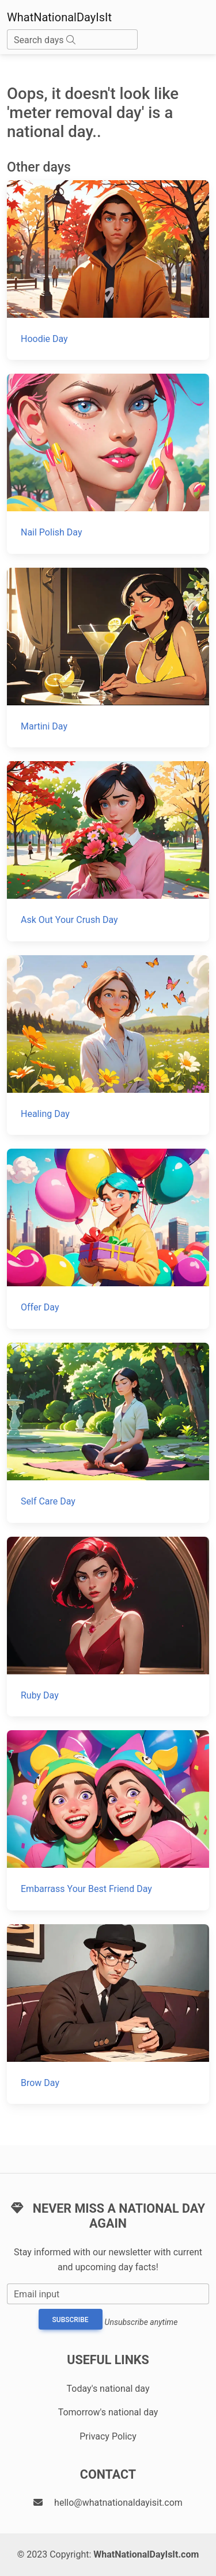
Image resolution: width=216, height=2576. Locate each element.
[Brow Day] (108, 2014)
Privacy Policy (108, 2436)
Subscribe (70, 2320)
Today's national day (108, 2388)
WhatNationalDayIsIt (59, 17)
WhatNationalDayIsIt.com (146, 2554)
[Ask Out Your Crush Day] (108, 851)
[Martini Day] (108, 658)
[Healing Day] (108, 1045)
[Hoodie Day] (108, 270)
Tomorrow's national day (108, 2412)
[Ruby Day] (108, 1627)
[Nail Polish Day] (108, 464)
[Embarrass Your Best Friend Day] (108, 1820)
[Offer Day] (108, 1239)
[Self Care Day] (108, 1433)
